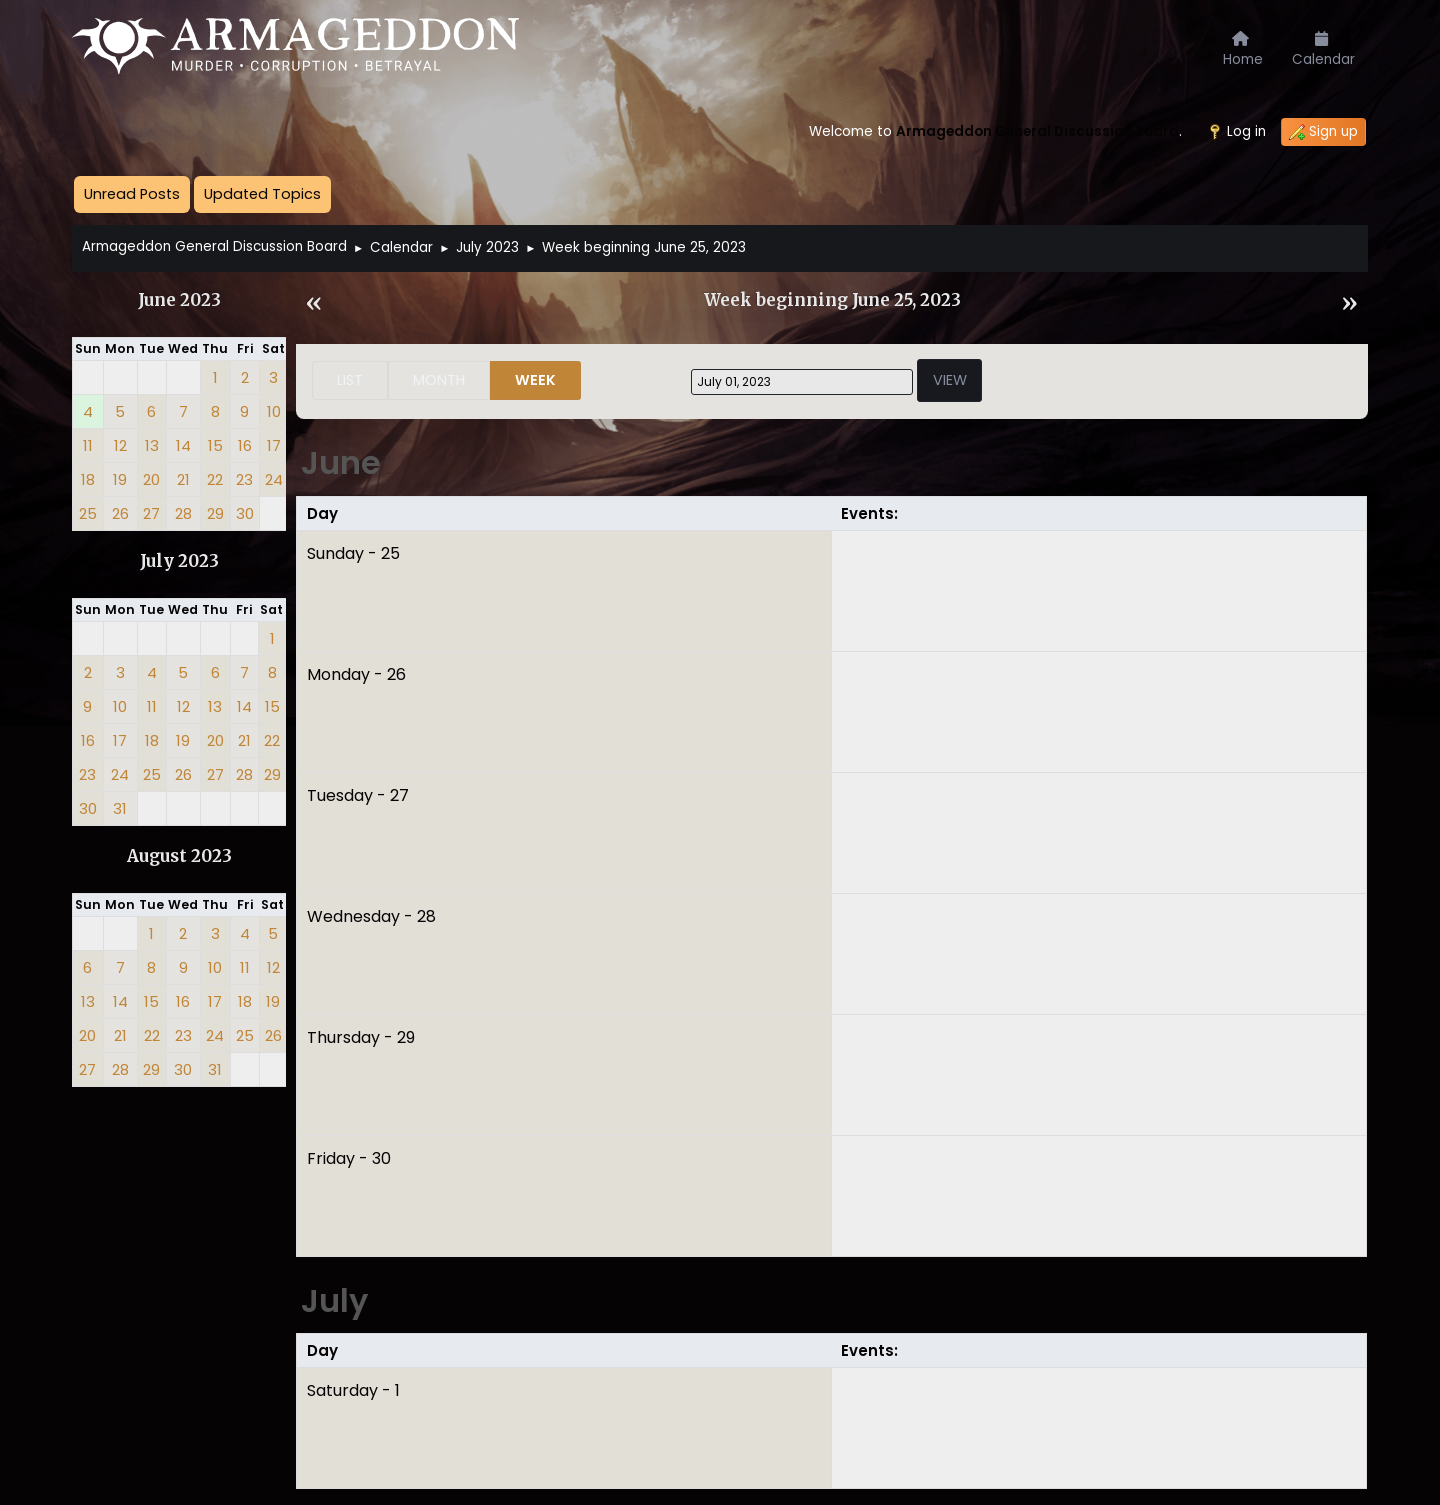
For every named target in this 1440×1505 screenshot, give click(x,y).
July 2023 (179, 561)
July (334, 1300)
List (350, 380)
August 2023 (179, 856)
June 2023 (179, 300)
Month (439, 380)
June (341, 462)
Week (535, 380)
